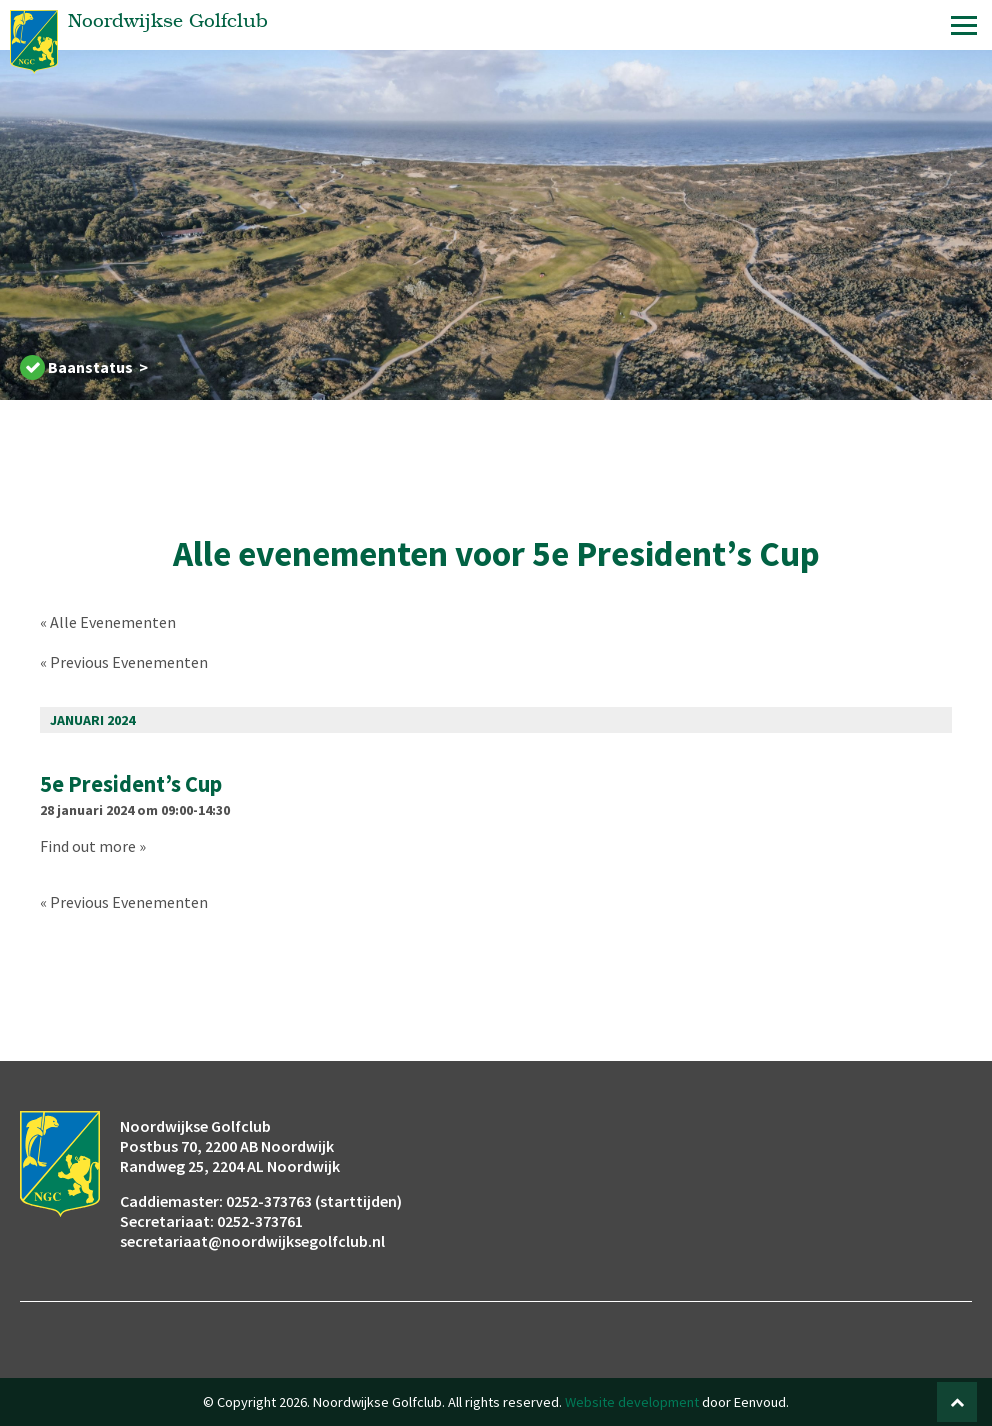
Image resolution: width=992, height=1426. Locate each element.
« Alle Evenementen (108, 622)
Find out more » (93, 846)
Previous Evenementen (124, 662)
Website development (632, 1402)
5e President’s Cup (131, 784)
